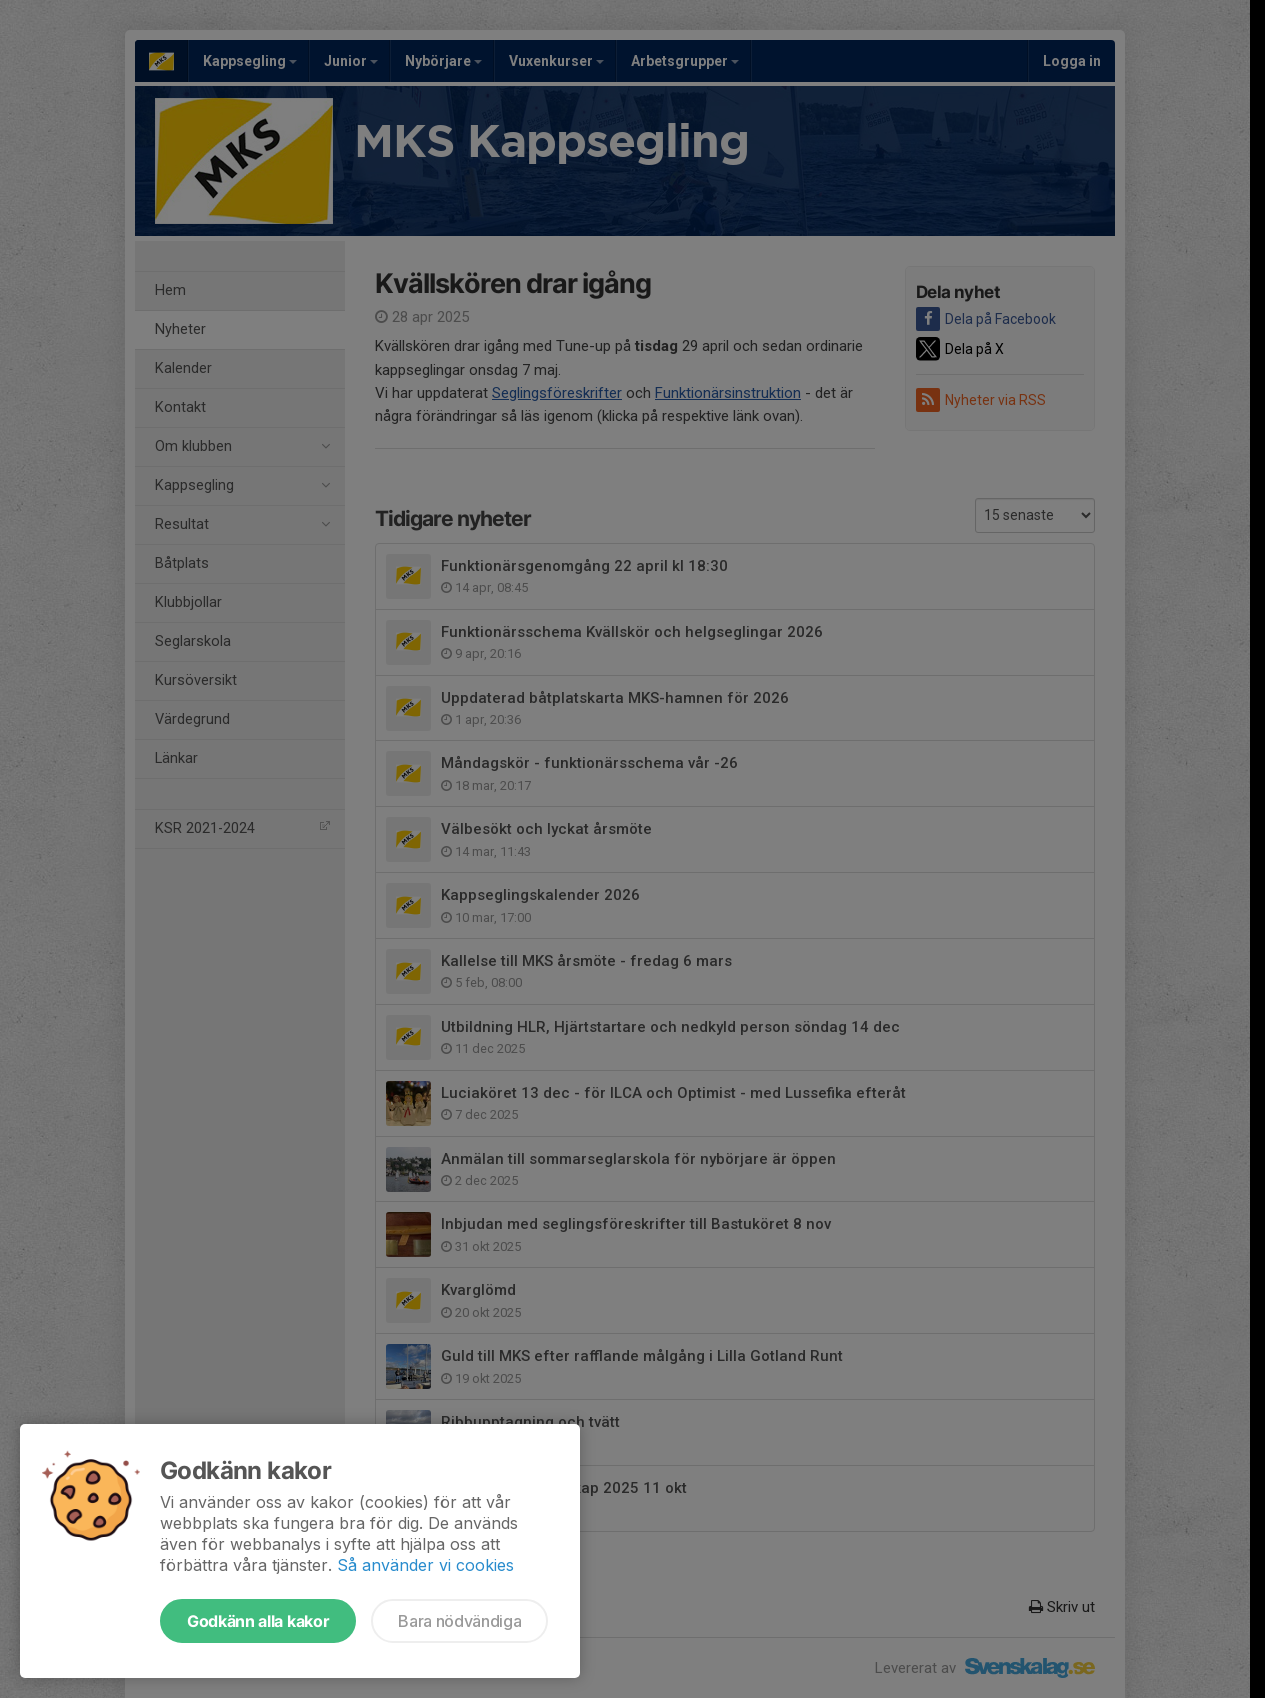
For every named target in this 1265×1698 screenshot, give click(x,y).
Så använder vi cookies (425, 1565)
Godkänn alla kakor (258, 1621)
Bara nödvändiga (459, 1621)
